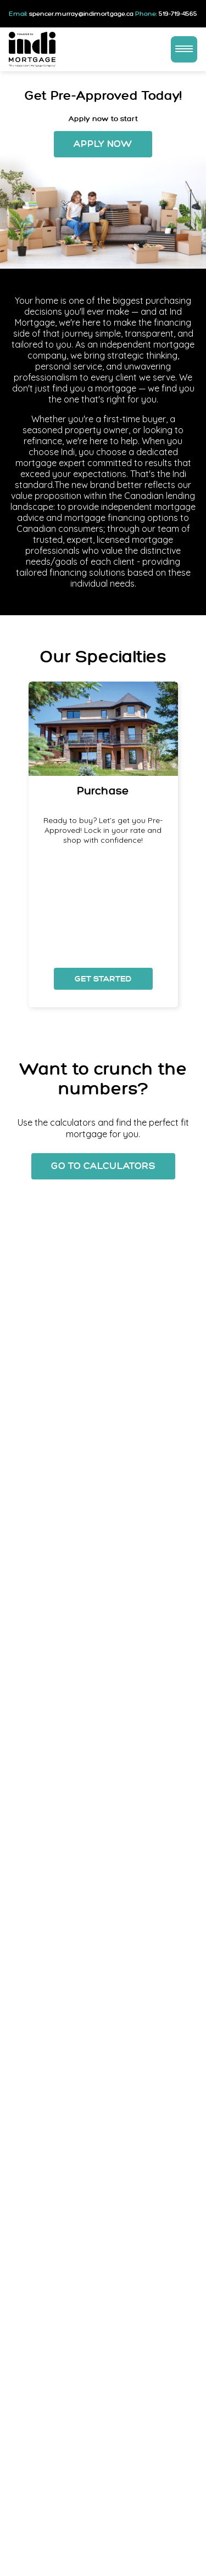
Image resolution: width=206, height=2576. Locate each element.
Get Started (103, 979)
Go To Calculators (103, 1166)
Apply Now (103, 144)
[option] (103, 844)
